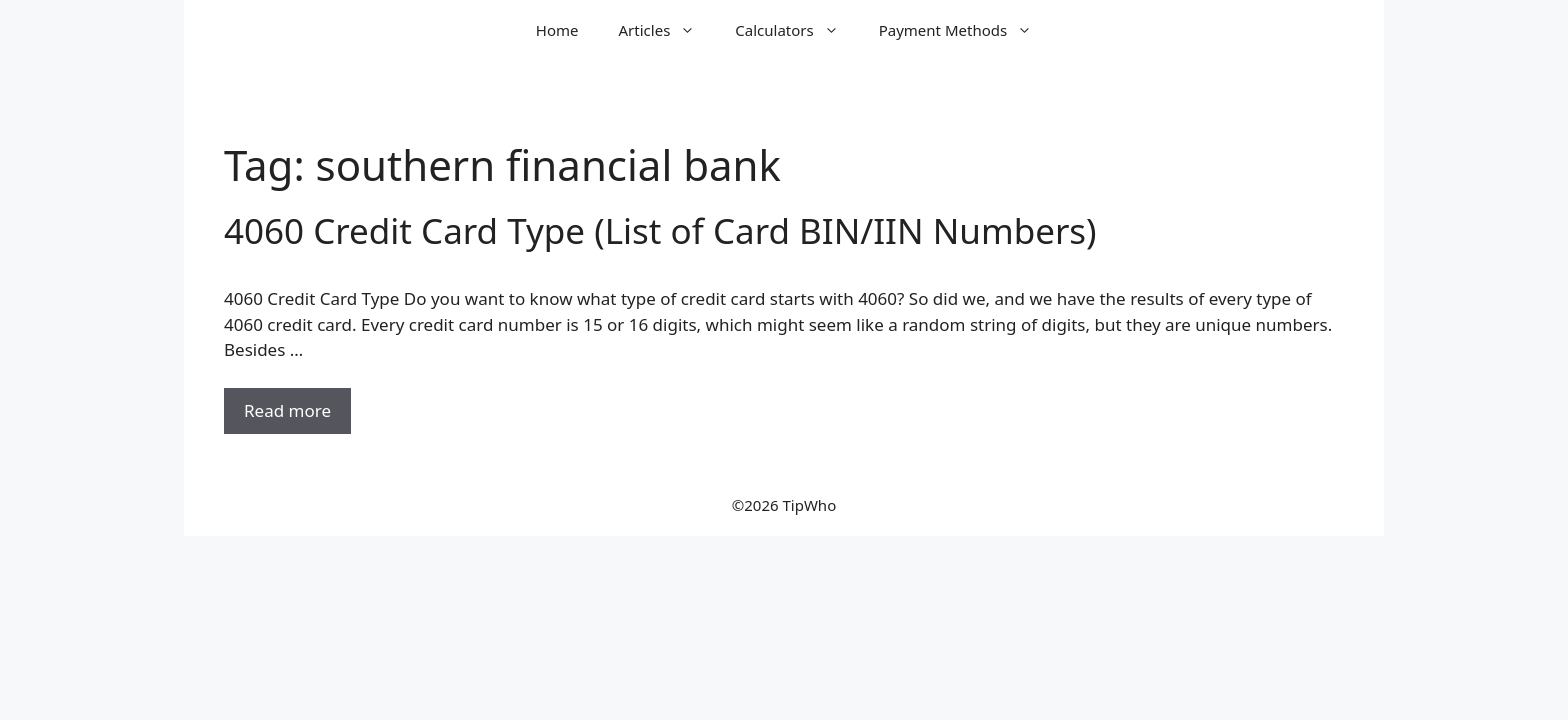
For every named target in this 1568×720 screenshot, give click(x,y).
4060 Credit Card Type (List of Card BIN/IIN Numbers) (660, 230)
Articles (667, 30)
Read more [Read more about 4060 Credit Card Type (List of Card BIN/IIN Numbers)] (287, 410)
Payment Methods (965, 30)
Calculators (796, 30)
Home (557, 30)
